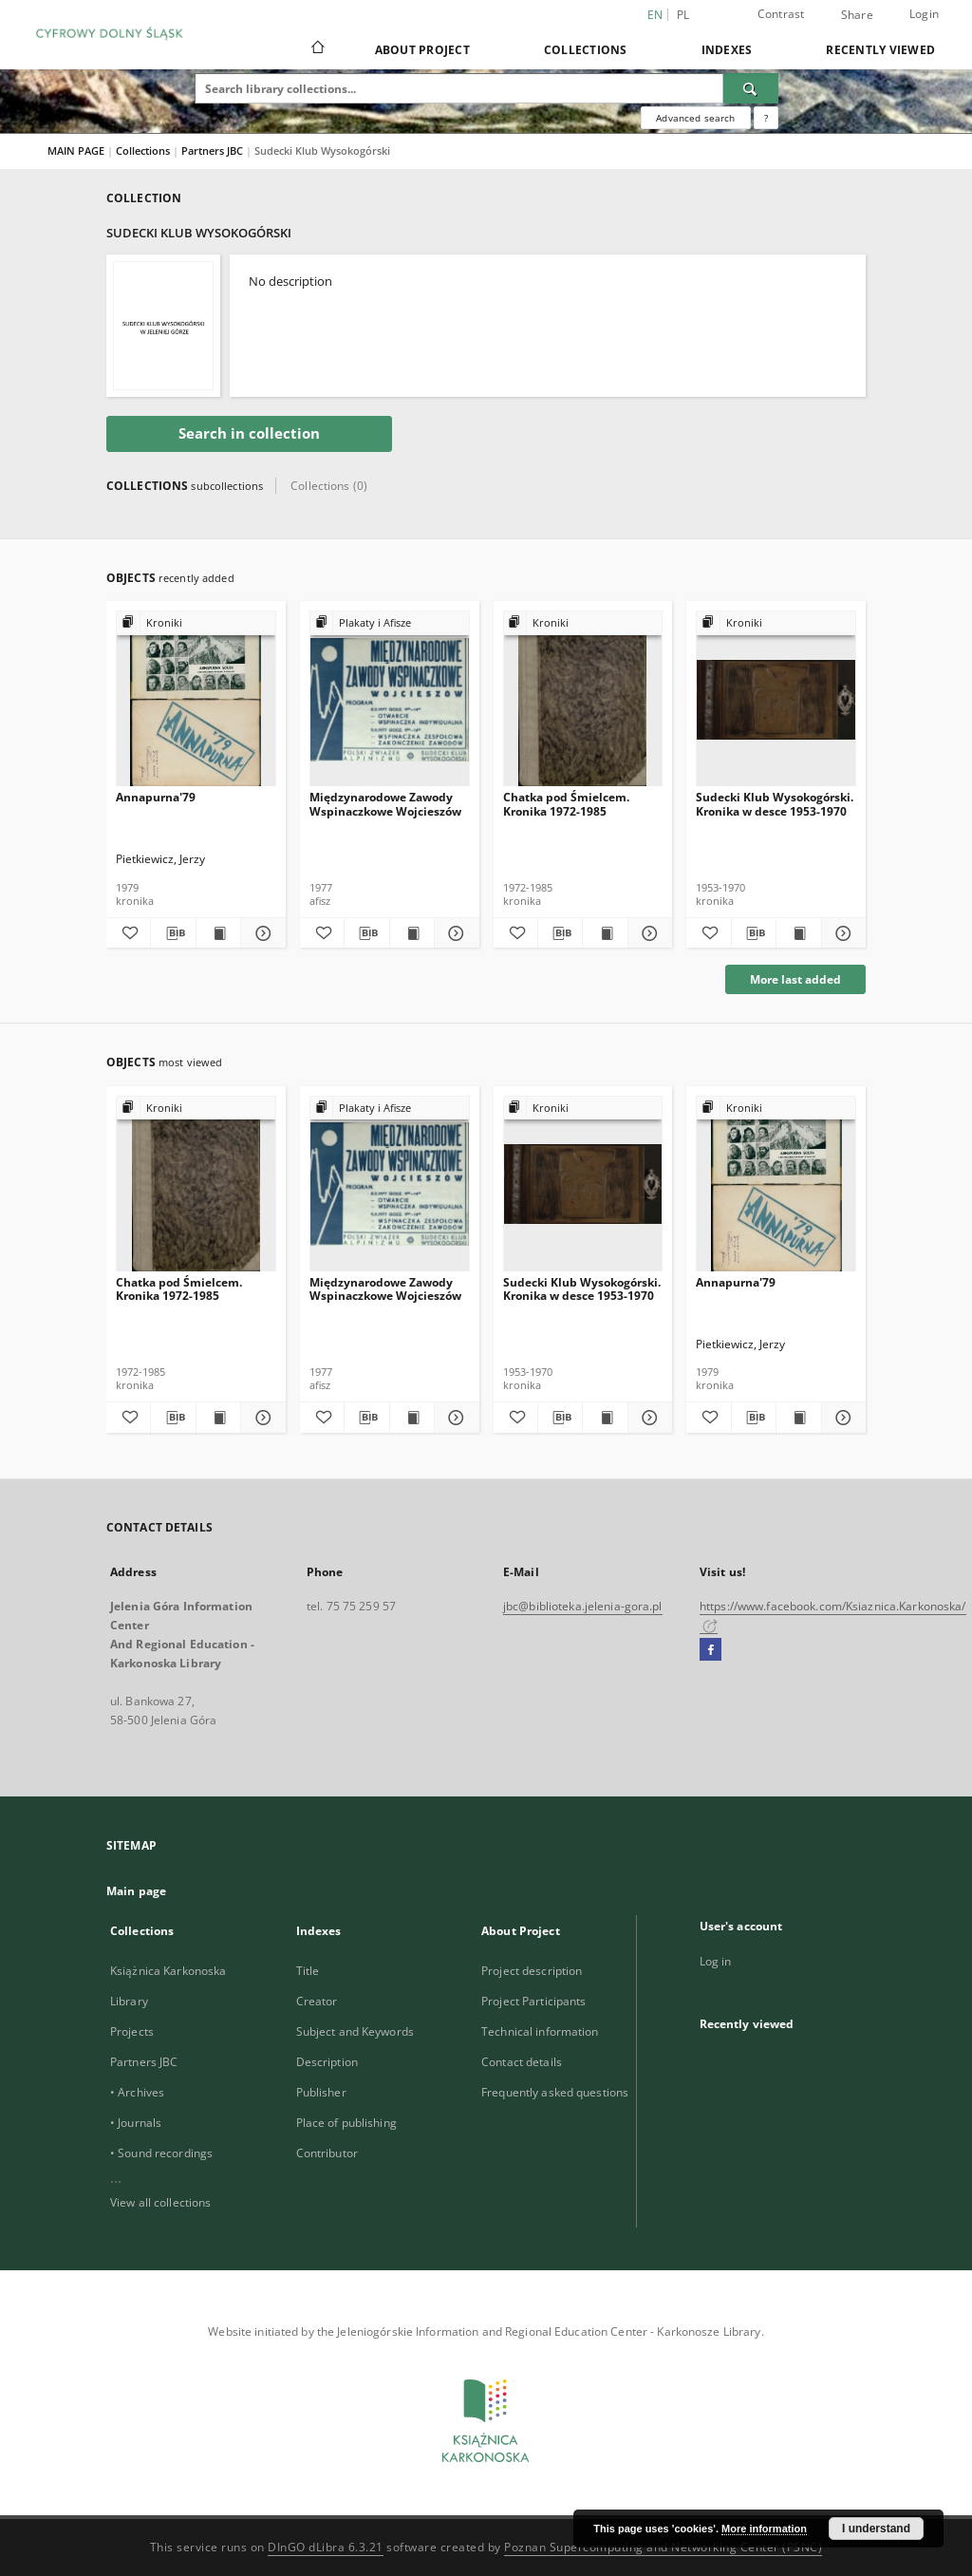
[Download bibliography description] (173, 933)
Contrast (781, 14)
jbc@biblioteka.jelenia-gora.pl (583, 1606)
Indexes (727, 50)
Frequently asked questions (554, 2092)
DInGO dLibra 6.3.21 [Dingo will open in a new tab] (325, 2547)
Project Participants (533, 2001)
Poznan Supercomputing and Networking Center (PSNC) (663, 2547)
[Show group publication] (196, 623)
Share (857, 15)
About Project (422, 50)
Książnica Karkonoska (168, 1971)
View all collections (160, 2202)
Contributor (327, 2153)
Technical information (540, 2031)
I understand (876, 2528)
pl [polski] (683, 15)
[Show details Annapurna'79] (260, 933)
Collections (585, 50)
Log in (716, 1961)
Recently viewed (880, 50)
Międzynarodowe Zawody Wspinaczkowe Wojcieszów (385, 803)
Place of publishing (346, 2123)
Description (327, 2062)
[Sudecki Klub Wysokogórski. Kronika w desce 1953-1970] (776, 699)
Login (924, 14)
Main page (136, 1891)
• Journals (135, 2123)
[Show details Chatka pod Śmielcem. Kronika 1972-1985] (647, 933)
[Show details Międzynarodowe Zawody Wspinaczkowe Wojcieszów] (454, 933)
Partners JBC (213, 150)
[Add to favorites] (128, 933)
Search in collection (249, 433)
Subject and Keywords (355, 2031)
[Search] (750, 88)
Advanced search (695, 117)
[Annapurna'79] (196, 699)
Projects (132, 2031)
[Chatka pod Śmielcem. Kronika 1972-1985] (583, 699)
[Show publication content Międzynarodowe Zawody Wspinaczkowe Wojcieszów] (412, 933)
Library (129, 2001)
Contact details (521, 2062)
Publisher (321, 2092)
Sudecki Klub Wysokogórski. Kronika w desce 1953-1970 (774, 803)
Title (308, 1971)
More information (764, 2528)
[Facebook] (710, 1650)
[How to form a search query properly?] (766, 117)
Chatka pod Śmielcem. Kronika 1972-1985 (566, 803)
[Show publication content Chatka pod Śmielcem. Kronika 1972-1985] (604, 933)
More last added (795, 979)
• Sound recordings (161, 2153)
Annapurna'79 (156, 797)
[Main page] (316, 49)
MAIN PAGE (75, 150)
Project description (531, 1971)
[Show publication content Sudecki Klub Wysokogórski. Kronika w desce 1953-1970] (798, 933)
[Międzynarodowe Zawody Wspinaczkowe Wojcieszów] (389, 699)
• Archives (137, 2092)
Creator (317, 2001)
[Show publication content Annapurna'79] (218, 933)
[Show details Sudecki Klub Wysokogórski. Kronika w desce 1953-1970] (841, 933)
